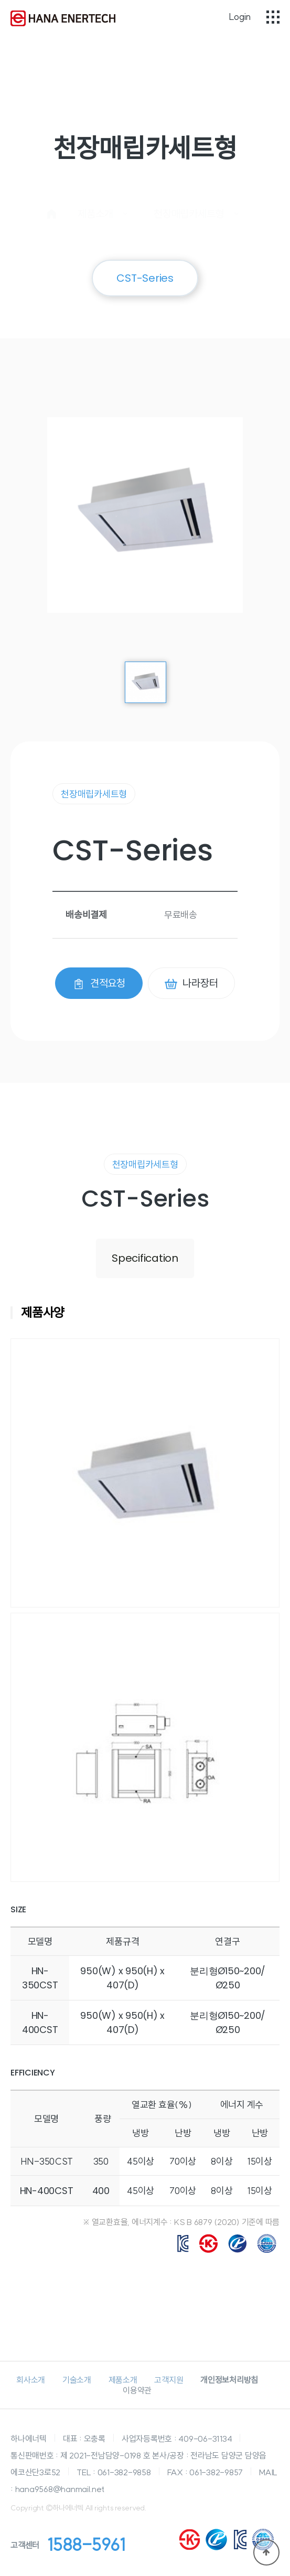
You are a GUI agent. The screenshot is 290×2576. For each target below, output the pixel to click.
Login (240, 16)
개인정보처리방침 (229, 2380)
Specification (145, 1258)
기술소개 (76, 2380)
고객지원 (168, 2380)
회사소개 (30, 2380)
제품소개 (123, 2380)
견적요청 (98, 983)
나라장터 (191, 983)
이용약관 (137, 2390)
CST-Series (145, 278)
